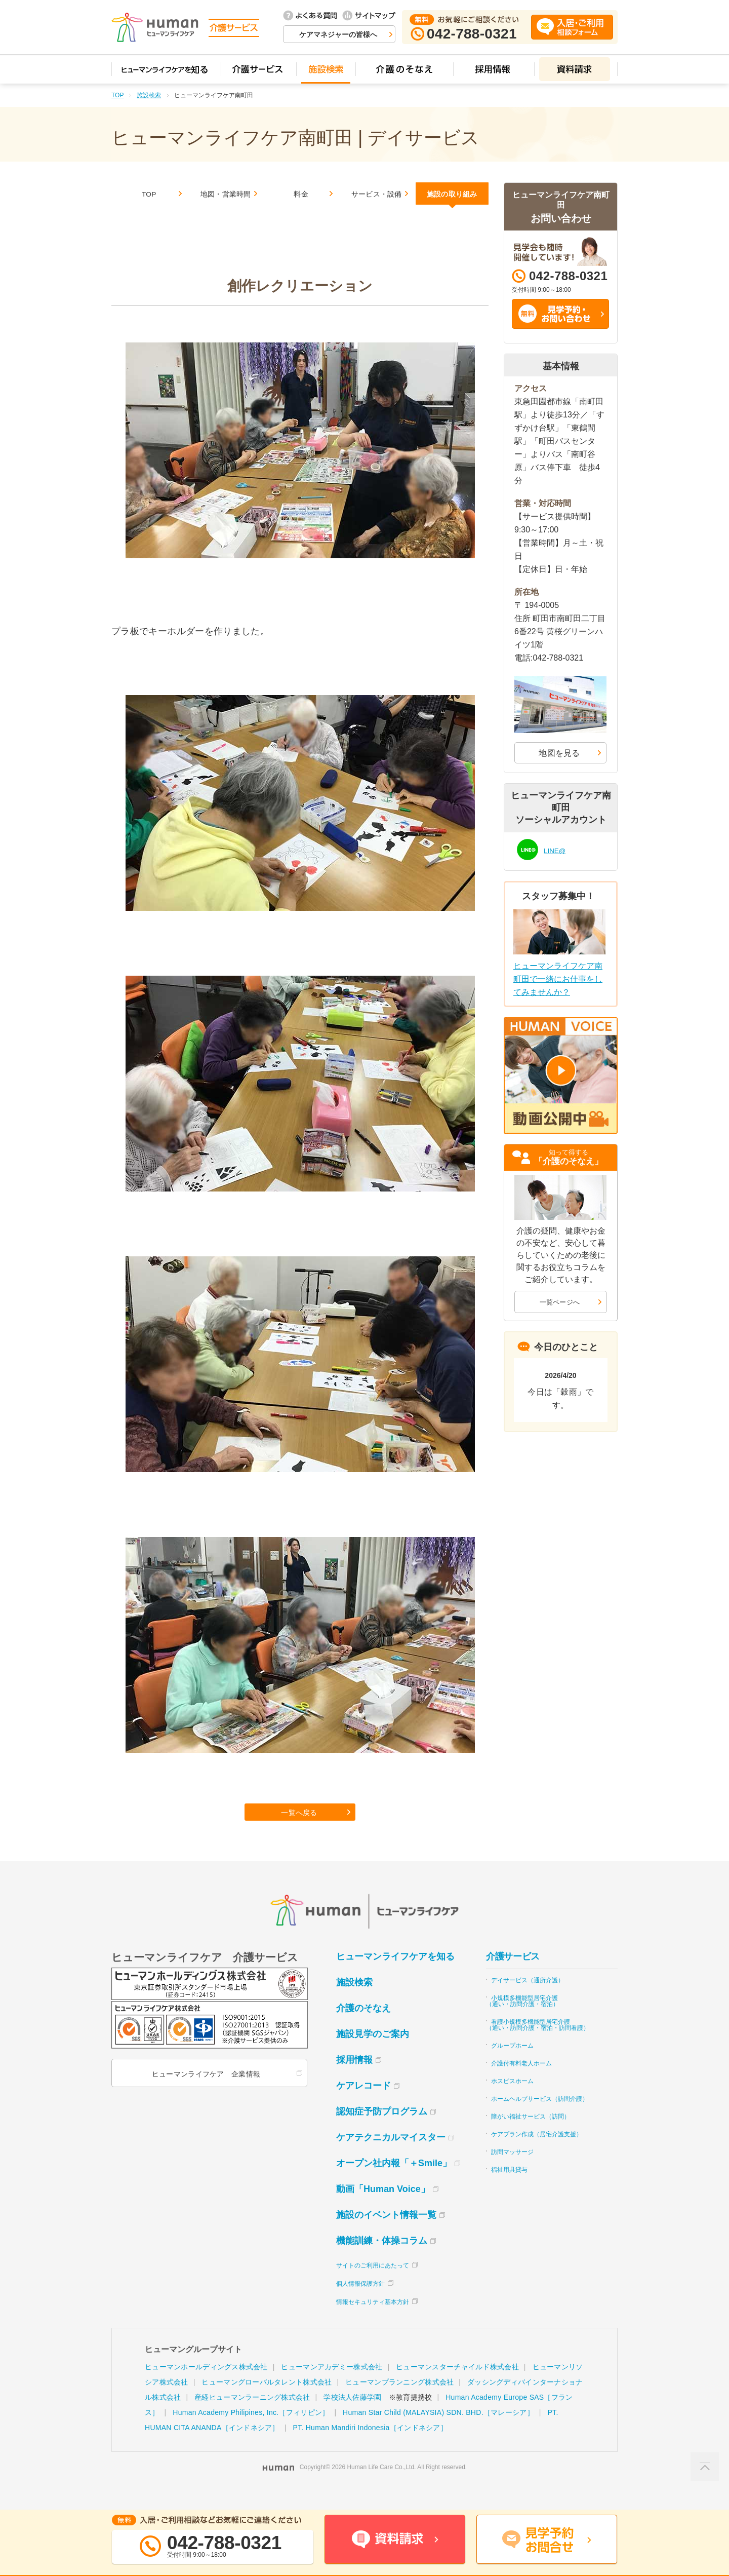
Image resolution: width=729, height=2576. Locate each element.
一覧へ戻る (301, 1828)
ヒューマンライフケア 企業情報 (204, 2094)
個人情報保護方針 (360, 2303)
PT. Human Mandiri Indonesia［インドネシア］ (370, 2447)
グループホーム (512, 2065)
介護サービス (513, 1976)
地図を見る (559, 753)
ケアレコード (363, 2105)
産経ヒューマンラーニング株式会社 (252, 2417)
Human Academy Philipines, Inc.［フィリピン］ (251, 2432)
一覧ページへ (560, 1301)
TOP (117, 95)
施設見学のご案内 (372, 2054)
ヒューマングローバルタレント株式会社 (266, 2402)
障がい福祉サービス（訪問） (530, 2136)
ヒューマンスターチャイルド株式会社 (457, 2386)
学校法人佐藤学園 (352, 2417)
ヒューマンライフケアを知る (395, 1976)
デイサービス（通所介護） (527, 2000)
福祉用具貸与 (509, 2189)
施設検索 (149, 95)
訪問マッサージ (512, 2171)
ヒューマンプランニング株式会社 (399, 2402)
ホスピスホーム (512, 2100)
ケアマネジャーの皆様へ (338, 34)
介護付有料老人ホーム (521, 2083)
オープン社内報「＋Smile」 (394, 2183)
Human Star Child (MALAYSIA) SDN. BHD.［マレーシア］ (438, 2432)
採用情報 (354, 2079)
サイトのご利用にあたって (372, 2285)
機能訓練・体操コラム (381, 2260)
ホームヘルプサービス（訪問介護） (539, 2118)
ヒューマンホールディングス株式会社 (206, 2386)
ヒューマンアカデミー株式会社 (331, 2386)
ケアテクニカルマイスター (391, 2157)
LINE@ (557, 849)
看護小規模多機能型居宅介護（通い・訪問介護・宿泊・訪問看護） (537, 2044)
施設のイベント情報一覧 (386, 2234)
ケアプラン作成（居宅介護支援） (536, 2154)
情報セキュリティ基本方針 (372, 2321)
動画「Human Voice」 (383, 2209)
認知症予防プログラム (381, 2131)
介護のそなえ (363, 2028)
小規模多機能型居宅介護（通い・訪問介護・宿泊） (522, 2020)
